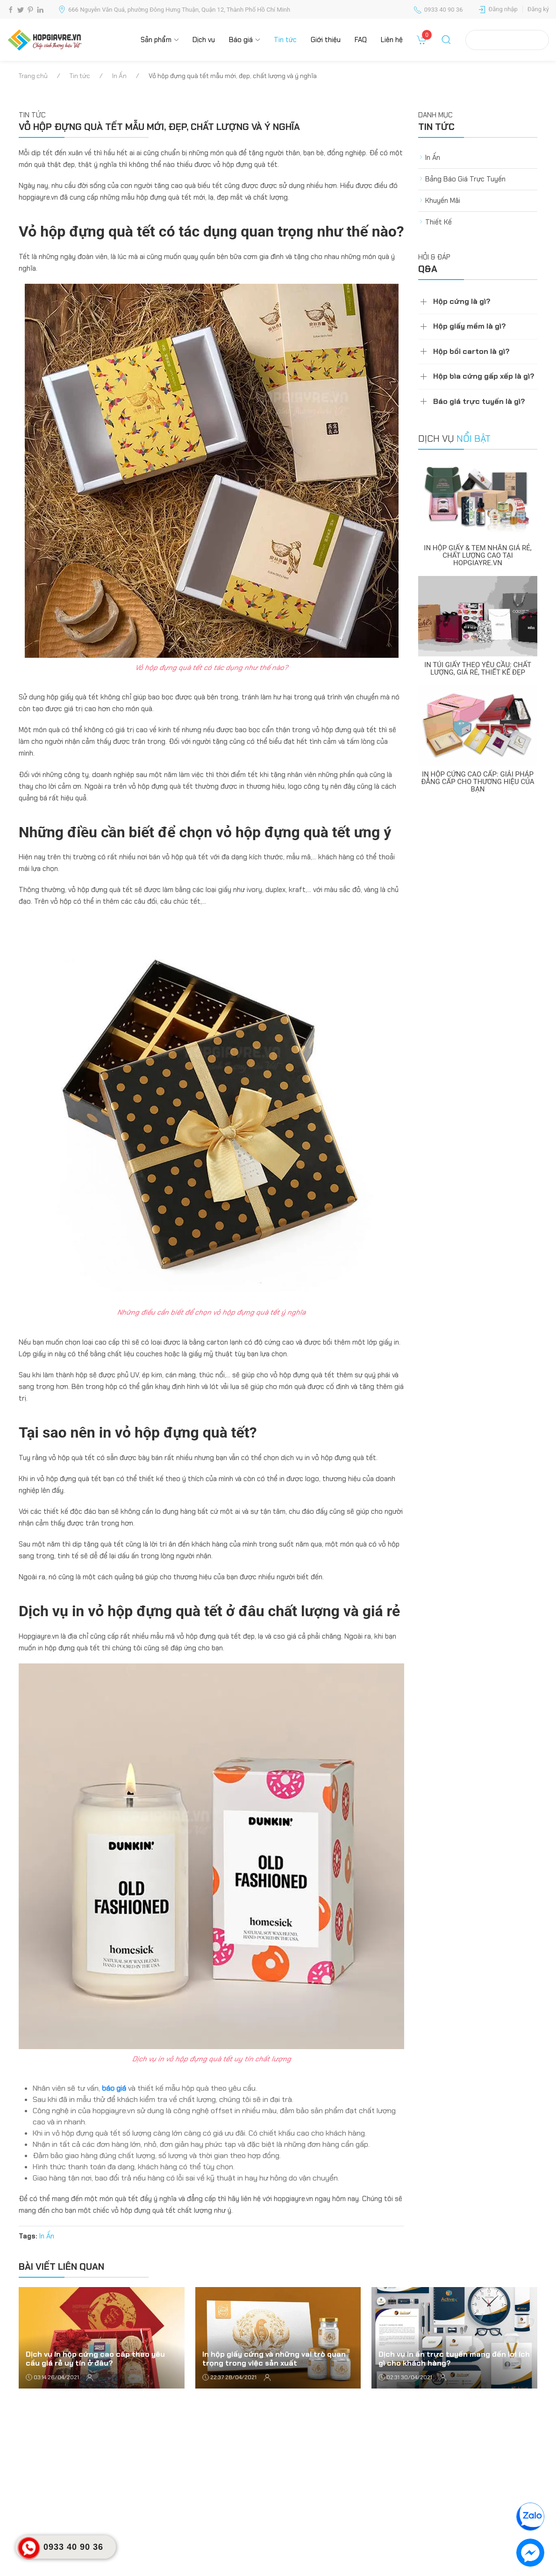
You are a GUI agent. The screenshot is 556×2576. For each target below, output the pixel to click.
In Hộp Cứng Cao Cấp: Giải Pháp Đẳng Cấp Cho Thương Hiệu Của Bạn (477, 781)
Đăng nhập (503, 9)
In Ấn (119, 76)
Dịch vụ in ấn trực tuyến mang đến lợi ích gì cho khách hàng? (454, 2358)
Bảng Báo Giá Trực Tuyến (465, 179)
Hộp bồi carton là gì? (471, 351)
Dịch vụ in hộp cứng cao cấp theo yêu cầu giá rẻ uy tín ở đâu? (95, 2358)
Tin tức (285, 39)
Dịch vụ (203, 39)
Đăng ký (538, 9)
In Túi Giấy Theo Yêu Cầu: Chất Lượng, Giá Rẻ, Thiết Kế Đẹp (477, 668)
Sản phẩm (156, 39)
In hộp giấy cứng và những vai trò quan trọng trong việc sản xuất (274, 2358)
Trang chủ (33, 76)
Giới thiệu (326, 39)
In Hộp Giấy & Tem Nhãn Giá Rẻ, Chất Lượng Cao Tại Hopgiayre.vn (477, 555)
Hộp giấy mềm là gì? (469, 326)
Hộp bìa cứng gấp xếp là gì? (484, 376)
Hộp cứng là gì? (462, 301)
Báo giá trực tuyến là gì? (479, 401)
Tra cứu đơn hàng (507, 40)
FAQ (361, 39)
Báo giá (241, 39)
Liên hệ (392, 39)
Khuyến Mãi (442, 200)
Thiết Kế (438, 222)
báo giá (114, 2088)
